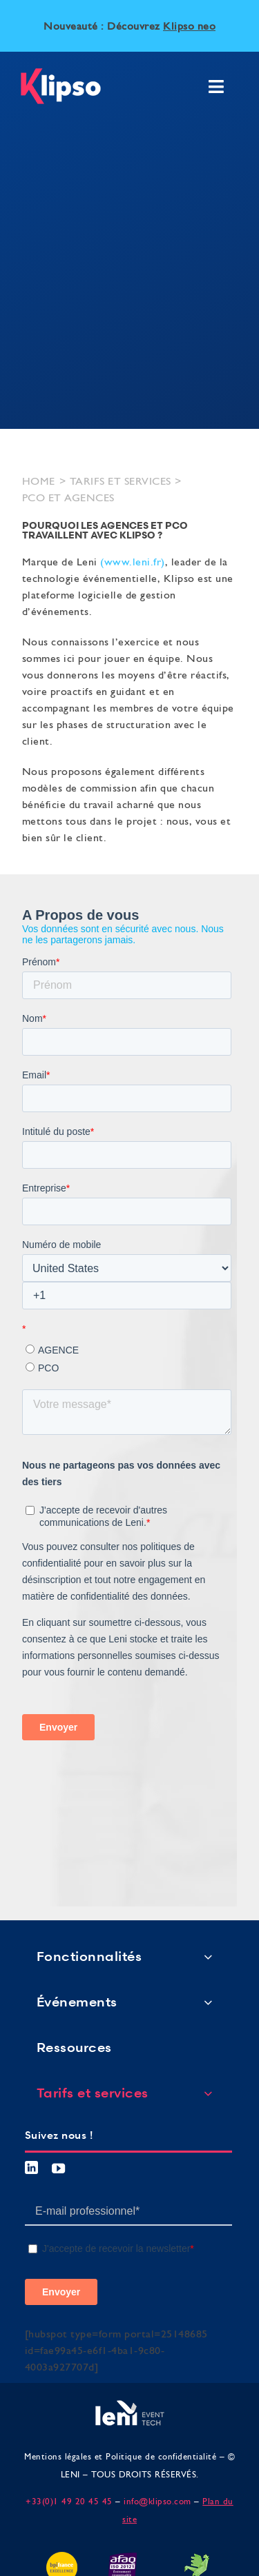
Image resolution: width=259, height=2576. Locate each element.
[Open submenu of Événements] (207, 2002)
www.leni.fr (133, 562)
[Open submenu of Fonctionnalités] (207, 1956)
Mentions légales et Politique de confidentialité (120, 2457)
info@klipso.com (157, 2501)
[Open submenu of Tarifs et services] (207, 2093)
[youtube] (59, 2168)
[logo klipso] (61, 73)
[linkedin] (32, 2167)
